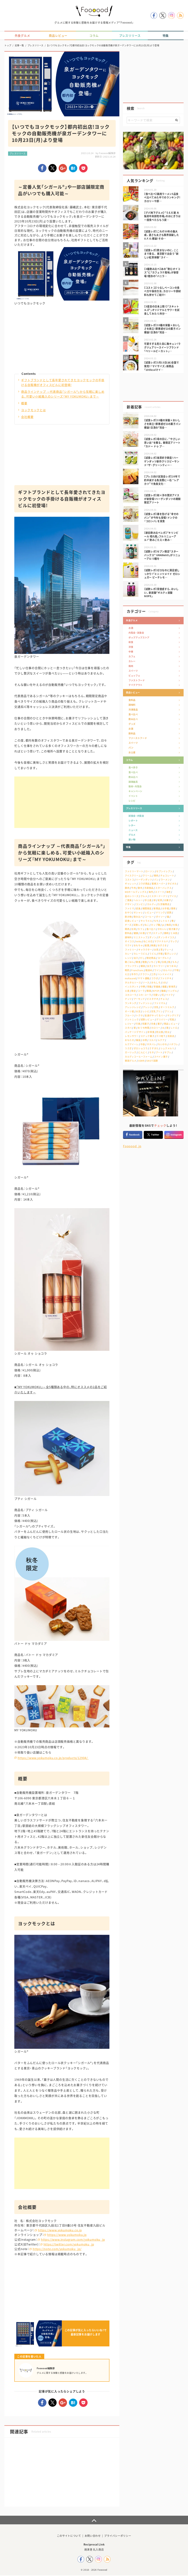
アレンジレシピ (133, 1027)
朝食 (138, 982)
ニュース (135, 849)
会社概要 (27, 417)
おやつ (128, 932)
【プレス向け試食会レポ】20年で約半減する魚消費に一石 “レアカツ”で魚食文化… (162, 479)
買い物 (134, 859)
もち (156, 941)
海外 (151, 912)
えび (127, 994)
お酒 (132, 629)
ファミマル (160, 1023)
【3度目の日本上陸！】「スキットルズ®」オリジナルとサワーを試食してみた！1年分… (162, 309)
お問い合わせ (93, 2536)
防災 (167, 1052)
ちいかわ (162, 1064)
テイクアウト (138, 691)
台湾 (133, 949)
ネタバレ (151, 1064)
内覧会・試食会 (139, 634)
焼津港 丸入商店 (94, 2550)
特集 (129, 867)
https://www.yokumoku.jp (66, 2234)
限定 (133, 1011)
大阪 (175, 945)
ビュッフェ (137, 681)
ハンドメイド (165, 994)
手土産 (148, 920)
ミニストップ (141, 957)
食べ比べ (135, 723)
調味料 (134, 712)
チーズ (128, 945)
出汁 (136, 978)
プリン (167, 1031)
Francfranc (137, 990)
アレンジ (147, 1027)
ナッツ (128, 1019)
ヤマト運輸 (143, 998)
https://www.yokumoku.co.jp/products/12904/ (53, 1758)
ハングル (172, 1011)
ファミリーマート (134, 891)
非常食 (150, 1052)
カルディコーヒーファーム (138, 1077)
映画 (153, 965)
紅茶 (160, 920)
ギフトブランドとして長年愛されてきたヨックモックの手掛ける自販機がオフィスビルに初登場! (62, 382)
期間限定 (147, 928)
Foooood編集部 (107, 153)
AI (163, 1048)
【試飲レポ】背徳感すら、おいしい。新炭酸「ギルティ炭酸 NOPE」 (161, 592)
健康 (136, 953)
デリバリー (162, 1039)
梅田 (168, 945)
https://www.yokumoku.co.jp (60, 2230)
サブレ (167, 1072)
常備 (149, 1006)
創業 (147, 965)
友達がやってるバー (155, 1035)
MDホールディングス (136, 912)
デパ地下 (160, 1056)
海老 (168, 912)
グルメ (134, 854)
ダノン (152, 957)
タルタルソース (133, 1002)
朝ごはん (129, 982)
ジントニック (132, 1039)
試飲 (169, 932)
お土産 (134, 765)
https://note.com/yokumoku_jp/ (57, 2249)
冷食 (153, 1044)
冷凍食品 (135, 718)
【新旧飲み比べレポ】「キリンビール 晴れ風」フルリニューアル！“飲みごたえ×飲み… (161, 536)
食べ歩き (135, 781)
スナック (157, 953)
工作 (153, 994)
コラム (131, 772)
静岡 (166, 953)
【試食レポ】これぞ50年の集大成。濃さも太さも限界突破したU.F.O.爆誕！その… (162, 234)
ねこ (146, 945)
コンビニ (140, 924)
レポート (135, 838)
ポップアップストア (142, 639)
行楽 (138, 1044)
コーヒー (149, 937)
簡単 (173, 928)
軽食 (144, 982)
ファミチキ (166, 998)
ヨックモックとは (33, 410)
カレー (134, 665)
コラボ (154, 998)
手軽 (160, 974)
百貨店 (170, 1056)
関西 (127, 949)
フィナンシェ (145, 1023)
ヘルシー (138, 920)
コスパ (152, 1060)
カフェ (134, 660)
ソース (146, 1002)
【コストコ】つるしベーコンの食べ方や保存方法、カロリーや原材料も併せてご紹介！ (162, 291)
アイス (172, 916)
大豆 (138, 1031)
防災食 (159, 1052)
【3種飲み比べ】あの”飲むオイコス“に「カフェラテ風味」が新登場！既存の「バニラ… (162, 272)
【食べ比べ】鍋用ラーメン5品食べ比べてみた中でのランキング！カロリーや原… (161, 197)
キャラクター (145, 970)
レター (134, 843)
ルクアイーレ (132, 1064)
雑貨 (143, 986)
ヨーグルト (163, 978)
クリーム (147, 895)
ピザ (149, 953)
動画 (163, 1011)
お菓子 (167, 920)
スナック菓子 (148, 1056)
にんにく (142, 1072)
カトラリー (159, 986)
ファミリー (130, 970)
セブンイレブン (164, 891)
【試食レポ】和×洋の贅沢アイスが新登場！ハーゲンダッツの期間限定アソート (162, 498)
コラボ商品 (144, 904)
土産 (127, 1011)
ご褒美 (128, 920)
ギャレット (130, 904)
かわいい (162, 949)
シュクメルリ (167, 1068)
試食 (138, 928)
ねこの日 (148, 961)
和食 (132, 644)
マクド (128, 965)
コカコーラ (130, 1015)
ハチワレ (173, 1064)
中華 (132, 655)
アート (159, 1072)
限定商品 (151, 978)
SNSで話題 (152, 1081)
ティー (167, 970)
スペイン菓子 (161, 1077)
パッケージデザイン (135, 1052)
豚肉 (127, 908)
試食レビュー (132, 941)
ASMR (141, 1081)
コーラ (141, 1011)
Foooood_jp (132, 1166)
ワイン (157, 990)
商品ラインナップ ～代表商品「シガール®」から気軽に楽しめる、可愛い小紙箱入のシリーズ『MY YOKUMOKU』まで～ (62, 394)
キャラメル (146, 941)
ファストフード (139, 686)
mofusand (130, 998)
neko (138, 961)
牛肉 (133, 908)
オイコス (129, 961)
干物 (176, 990)
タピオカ (172, 904)
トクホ (139, 1035)
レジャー (129, 1044)
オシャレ (138, 932)
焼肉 (132, 670)
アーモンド (139, 1019)
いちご (152, 982)
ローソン (149, 891)
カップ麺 (155, 945)
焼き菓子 (173, 949)
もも (174, 982)
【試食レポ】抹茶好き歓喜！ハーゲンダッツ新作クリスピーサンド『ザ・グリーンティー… (162, 461)
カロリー (155, 1048)
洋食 (132, 649)
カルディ (151, 924)
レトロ (174, 1048)
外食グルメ (133, 621)
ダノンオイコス (166, 957)
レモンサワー (132, 1056)
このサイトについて (69, 2536)
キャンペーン (138, 807)
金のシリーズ (132, 916)
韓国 (149, 1011)
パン (132, 759)
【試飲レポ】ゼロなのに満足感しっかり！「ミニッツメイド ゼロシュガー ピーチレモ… (162, 573)
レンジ (128, 978)
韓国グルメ (130, 1081)
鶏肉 (156, 895)
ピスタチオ (152, 1019)
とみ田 (174, 953)
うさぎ (128, 1068)
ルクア (161, 1060)
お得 (144, 1060)
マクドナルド (161, 961)
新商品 (156, 928)
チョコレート (167, 895)
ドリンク (160, 932)
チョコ (163, 1019)
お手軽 (165, 928)
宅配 (172, 1039)
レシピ (134, 817)
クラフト (144, 994)
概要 (24, 403)
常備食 (156, 1006)
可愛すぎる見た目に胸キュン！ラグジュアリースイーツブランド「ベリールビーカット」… (162, 347)
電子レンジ (170, 974)
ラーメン (165, 899)
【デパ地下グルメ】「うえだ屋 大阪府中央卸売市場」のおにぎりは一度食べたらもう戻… (162, 216)
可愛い (156, 1015)
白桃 (164, 982)
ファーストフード (140, 749)
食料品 (134, 707)
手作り (134, 994)
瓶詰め (148, 990)
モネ (151, 1072)
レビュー (149, 932)
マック (173, 961)
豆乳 (156, 1027)
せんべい (167, 990)
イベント (135, 812)
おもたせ (129, 1060)
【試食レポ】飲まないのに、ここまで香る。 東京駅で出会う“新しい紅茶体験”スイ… (161, 253)
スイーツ (135, 676)
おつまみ (171, 986)
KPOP (156, 1011)
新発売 (172, 1006)
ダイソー (160, 937)
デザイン (129, 924)
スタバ (128, 1048)
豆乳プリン (157, 1031)
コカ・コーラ (144, 1015)
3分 (164, 1002)
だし (142, 978)
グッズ (134, 733)
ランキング (130, 1023)
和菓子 (145, 1044)
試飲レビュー (148, 1039)
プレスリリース (18, 153)
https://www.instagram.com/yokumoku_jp (73, 2239)
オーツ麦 (129, 1031)
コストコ (129, 899)
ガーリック (130, 1072)
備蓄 (164, 1006)
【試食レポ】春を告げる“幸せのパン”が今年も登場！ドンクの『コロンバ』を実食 (162, 517)
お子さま (162, 965)
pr (163, 945)
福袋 (138, 1060)
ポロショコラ (141, 1068)
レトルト (165, 941)
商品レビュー (135, 699)
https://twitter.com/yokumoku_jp (69, 2244)
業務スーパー (159, 904)
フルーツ (129, 1035)
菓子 (160, 1044)
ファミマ (129, 928)
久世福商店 (163, 924)
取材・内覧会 (137, 801)
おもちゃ (138, 965)
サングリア (173, 1035)
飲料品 (134, 744)
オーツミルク (167, 1027)
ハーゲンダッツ (144, 899)
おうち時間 (143, 1048)
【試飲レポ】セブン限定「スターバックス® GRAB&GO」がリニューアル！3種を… (162, 554)
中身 (142, 1064)
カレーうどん (141, 974)
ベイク (169, 1015)
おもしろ (155, 1002)
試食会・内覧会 (139, 833)
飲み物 (128, 937)
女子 (149, 986)
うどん (152, 974)
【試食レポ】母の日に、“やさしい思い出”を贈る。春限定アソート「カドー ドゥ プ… (162, 442)
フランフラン (132, 986)
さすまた (153, 1068)
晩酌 (127, 990)
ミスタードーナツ (158, 916)
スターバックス (163, 908)
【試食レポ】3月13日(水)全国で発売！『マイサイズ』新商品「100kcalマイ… (161, 365)
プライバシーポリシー (117, 2536)
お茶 (156, 970)
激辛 (140, 908)
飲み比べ (135, 728)
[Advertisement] (61, 341)
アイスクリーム (133, 895)
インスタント (132, 1006)
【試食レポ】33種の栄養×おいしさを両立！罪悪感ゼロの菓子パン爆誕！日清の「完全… (162, 328)
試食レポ (138, 945)
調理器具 (135, 796)
